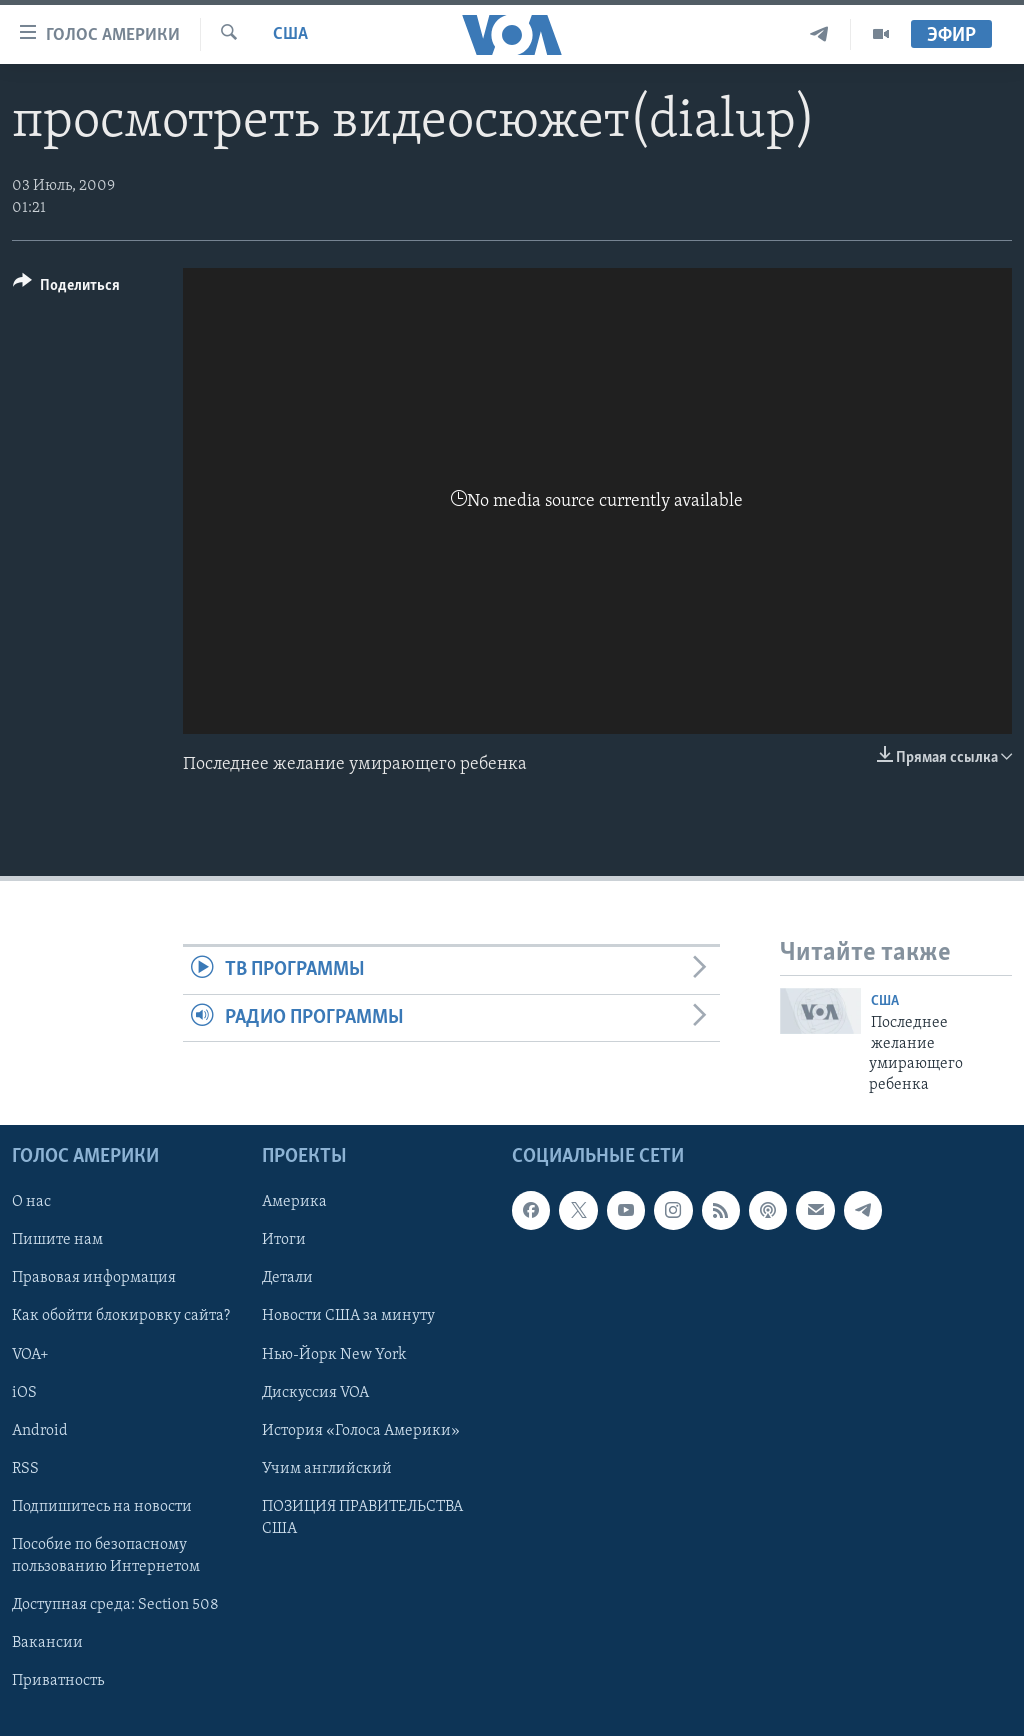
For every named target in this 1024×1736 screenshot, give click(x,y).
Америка (294, 1202)
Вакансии (47, 1643)
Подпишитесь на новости (102, 1507)
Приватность (58, 1681)
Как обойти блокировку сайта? (121, 1316)
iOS (24, 1392)
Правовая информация (94, 1278)
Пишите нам (57, 1240)
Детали (287, 1278)
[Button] (66, 288)
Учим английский (327, 1469)
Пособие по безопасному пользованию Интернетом (106, 1556)
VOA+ (30, 1354)
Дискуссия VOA (315, 1392)
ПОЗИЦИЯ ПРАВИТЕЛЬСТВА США (362, 1518)
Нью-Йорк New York (334, 1354)
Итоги (284, 1240)
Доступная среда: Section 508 (115, 1605)
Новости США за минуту (348, 1316)
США (290, 34)
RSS (25, 1469)
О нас (31, 1202)
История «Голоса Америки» (361, 1431)
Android (40, 1431)
